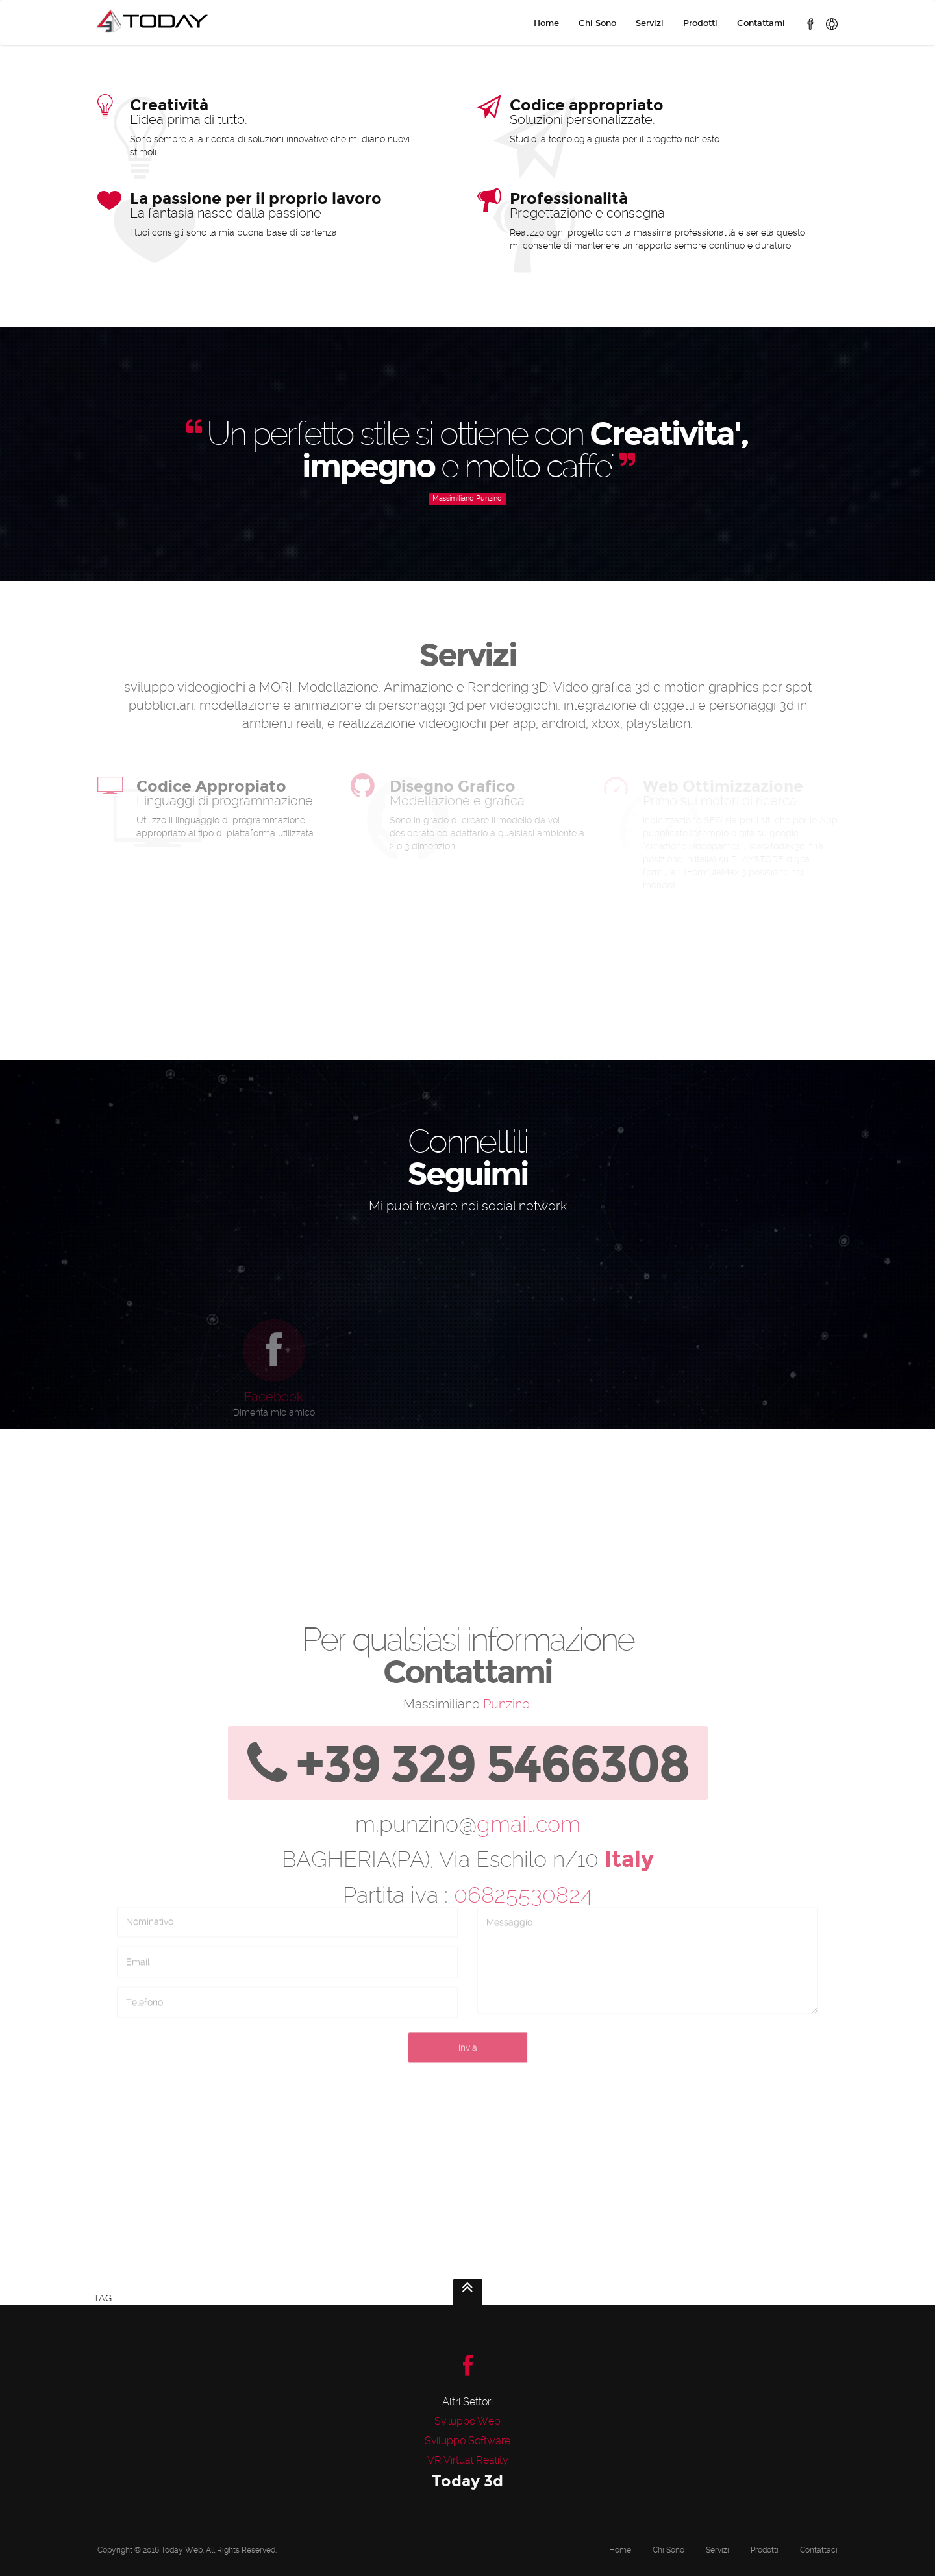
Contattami (761, 23)
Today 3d (467, 2480)
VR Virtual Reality (467, 2460)
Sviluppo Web (467, 2421)
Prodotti (700, 23)
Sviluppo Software (467, 2440)
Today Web (182, 2550)
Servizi (650, 23)
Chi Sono (597, 23)
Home (546, 23)
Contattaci (819, 2550)
